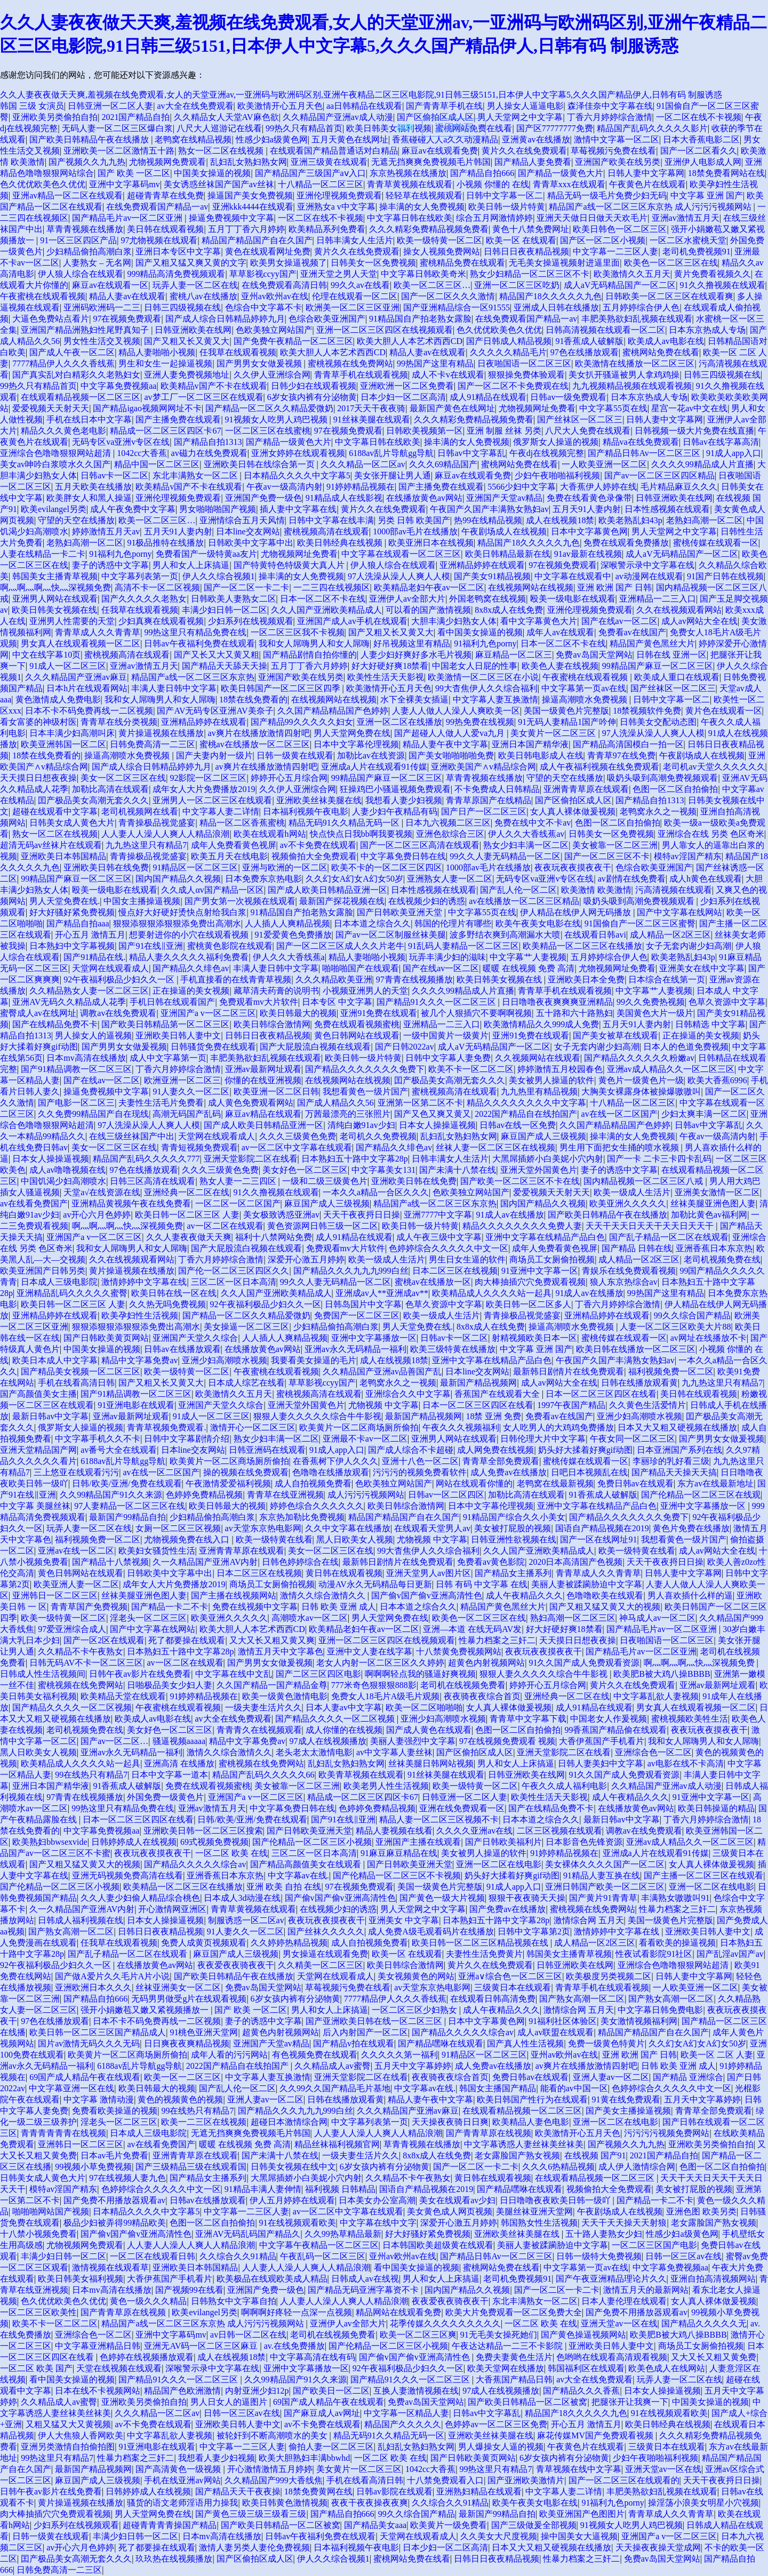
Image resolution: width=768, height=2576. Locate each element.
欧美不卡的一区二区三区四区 (386, 867)
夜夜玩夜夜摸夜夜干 (572, 867)
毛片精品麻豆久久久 (679, 486)
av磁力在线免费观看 (209, 453)
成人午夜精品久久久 (524, 1595)
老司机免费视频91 (696, 251)
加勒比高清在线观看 (110, 789)
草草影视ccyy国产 (263, 273)
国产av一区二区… (114, 1741)
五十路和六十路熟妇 (574, 1013)
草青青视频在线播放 (84, 229)
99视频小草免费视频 (93, 2166)
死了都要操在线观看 (186, 1640)
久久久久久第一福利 (399, 2054)
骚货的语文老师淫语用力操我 (182, 2502)
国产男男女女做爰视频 (260, 363)
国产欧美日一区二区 (331, 2390)
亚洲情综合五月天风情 (242, 520)
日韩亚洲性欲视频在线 (513, 1539)
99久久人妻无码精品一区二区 (505, 856)
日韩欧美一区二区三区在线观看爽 (669, 296)
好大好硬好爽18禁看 (389, 665)
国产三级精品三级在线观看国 (190, 2166)
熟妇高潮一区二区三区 (572, 1617)
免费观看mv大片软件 (258, 1001)
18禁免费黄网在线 (318, 2491)
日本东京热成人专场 (707, 329)
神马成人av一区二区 (657, 1617)
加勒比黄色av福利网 (709, 1214)
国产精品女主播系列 (513, 1573)
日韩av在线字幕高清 (721, 441)
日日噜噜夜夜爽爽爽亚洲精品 (557, 1001)
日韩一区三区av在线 (683, 2256)
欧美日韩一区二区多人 (528, 1304)
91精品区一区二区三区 (195, 867)
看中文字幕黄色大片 (538, 621)
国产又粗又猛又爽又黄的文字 (190, 262)
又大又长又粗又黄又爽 (272, 1640)
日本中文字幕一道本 (169, 1774)
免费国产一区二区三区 (356, 1315)
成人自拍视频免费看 (313, 1483)
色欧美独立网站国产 (274, 329)
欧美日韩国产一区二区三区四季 (281, 688)
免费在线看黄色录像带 (589, 497)
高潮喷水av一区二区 (309, 1617)
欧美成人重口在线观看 (676, 677)
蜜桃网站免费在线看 (660, 352)
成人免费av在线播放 (508, 1472)
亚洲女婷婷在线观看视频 (298, 453)
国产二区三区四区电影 (318, 1673)
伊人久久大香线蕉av (526, 833)
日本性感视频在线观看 (667, 509)
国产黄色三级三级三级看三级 (250, 2513)
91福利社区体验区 (563, 2021)
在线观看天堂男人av (432, 1528)
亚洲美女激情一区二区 (717, 1192)
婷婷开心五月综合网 (289, 777)
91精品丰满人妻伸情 (263, 2189)
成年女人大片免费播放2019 (204, 789)
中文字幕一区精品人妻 (406, 2413)
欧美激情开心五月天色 (280, 105)
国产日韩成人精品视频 (508, 341)
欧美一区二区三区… (432, 285)
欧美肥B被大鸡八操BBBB (661, 1673)
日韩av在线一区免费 (517, 1125)
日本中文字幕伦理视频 (356, 744)
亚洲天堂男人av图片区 (428, 1573)
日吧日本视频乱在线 (589, 1472)
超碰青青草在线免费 (165, 195)
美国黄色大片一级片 (655, 1013)
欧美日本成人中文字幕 (55, 1360)
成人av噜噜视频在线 (67, 1169)
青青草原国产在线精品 (488, 800)
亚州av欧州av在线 (274, 296)
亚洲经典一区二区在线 (186, 1192)
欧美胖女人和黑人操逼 (89, 497)
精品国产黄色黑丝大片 (652, 643)
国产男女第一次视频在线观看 (240, 901)
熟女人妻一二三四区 (238, 1181)
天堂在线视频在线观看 (119, 2368)
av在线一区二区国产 (619, 1113)
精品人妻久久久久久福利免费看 (189, 957)
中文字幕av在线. (298, 1875)
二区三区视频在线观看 (559, 1830)
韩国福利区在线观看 (586, 2368)
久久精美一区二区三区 (320, 1965)
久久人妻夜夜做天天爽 (188, 1237)
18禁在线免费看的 (253, 699)
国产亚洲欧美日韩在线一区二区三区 (375, 2021)
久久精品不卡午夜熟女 (80, 1651)
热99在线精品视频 (488, 520)
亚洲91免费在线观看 (378, 1013)
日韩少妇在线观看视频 (313, 385)
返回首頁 (454, 127)
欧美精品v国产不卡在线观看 (214, 385)
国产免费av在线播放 (507, 1909)
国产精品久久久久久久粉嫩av (639, 1057)
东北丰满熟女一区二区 (196, 475)
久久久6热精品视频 (558, 2166)
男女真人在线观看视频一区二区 (80, 643)
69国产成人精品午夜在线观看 (84, 2077)
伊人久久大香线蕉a (289, 957)
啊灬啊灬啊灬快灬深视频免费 (55, 587)
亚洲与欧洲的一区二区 (284, 867)
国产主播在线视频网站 (233, 1595)
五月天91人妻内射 (587, 509)
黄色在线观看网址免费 (267, 251)
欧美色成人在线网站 (666, 2368)
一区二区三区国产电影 (654, 2245)
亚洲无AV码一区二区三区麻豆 (202, 2345)
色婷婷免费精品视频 (204, 1494)
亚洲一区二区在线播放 (399, 721)
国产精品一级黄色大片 (560, 173)
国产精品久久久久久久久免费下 (365, 1069)
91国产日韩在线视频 (725, 576)
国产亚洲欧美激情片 (525, 2480)
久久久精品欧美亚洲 (333, 979)
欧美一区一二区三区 (182, 2077)
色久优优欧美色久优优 (42, 184)
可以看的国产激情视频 (428, 609)
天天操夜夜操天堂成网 (658, 2547)
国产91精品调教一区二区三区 (76, 1069)
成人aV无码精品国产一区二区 (620, 285)
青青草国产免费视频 (89, 1606)
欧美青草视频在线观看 (361, 1774)
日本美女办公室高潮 (377, 2200)
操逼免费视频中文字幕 (231, 217)
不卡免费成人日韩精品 (497, 789)
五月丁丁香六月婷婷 (246, 229)
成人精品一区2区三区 (670, 934)
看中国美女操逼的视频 (480, 632)
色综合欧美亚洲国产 (327, 318)
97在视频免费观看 (127, 318)
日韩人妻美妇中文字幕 (600, 1763)
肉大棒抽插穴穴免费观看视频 (530, 1281)
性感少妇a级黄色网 (272, 139)
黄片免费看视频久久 (712, 273)
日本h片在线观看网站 (86, 688)
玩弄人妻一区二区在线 (195, 285)
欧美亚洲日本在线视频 (431, 542)
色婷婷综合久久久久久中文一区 (448, 1248)
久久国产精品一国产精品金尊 (272, 1685)
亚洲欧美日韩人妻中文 (178, 1035)
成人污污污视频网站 (365, 1494)
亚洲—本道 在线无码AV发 (472, 1629)
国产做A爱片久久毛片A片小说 (112, 1976)
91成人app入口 (733, 453)
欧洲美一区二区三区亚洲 (352, 307)
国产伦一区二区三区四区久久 (233, 1270)
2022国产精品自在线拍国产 (526, 1113)
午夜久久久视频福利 (460, 1427)
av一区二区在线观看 (225, 1225)
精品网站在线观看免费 (398, 2312)
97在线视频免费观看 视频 (507, 1741)
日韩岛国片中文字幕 (363, 1304)
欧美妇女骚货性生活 (156, 1550)
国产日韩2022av (404, 1046)
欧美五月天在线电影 (229, 856)
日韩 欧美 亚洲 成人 (338, 1606)
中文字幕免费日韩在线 (403, 856)
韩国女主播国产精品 (497, 2088)
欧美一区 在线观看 (521, 240)
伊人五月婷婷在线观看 (292, 2200)
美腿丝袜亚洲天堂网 (534, 2211)
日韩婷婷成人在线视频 (134, 1841)
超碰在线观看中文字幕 (55, 811)
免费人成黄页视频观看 (203, 1942)
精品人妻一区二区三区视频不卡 (439, 1819)
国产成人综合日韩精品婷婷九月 (225, 318)
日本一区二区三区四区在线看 (601, 1393)
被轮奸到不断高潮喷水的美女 (273, 2435)
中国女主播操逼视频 (141, 901)
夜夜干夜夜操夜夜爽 (369, 2502)
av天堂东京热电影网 (263, 1528)
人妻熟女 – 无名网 (97, 262)
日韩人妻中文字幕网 (645, 173)
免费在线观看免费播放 (626, 542)
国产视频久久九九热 (87, 161)
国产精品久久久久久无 (704, 2323)
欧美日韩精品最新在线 (507, 553)
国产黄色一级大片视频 (442, 1897)
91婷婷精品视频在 (360, 486)
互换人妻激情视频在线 (416, 2390)
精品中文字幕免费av (139, 1360)
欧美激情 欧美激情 (596, 889)
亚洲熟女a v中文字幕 (336, 206)
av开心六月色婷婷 (97, 1214)
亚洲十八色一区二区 (420, 1461)
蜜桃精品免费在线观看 (462, 262)
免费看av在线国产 (632, 632)
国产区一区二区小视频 (602, 240)
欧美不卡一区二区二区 (471, 1069)
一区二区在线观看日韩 (152, 2256)
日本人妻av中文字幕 (344, 1707)
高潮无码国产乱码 (187, 1113)
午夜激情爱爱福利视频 (228, 1483)
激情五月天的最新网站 (646, 2289)
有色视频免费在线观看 (314, 2054)
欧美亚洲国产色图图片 (582, 2513)
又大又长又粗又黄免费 (713, 2357)
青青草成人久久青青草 (97, 632)
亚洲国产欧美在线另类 (617, 161)
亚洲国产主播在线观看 (418, 1841)
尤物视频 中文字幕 (383, 1405)
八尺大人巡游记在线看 (219, 128)
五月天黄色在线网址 (349, 139)
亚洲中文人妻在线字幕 (369, 1651)
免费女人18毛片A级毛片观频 (385, 1696)
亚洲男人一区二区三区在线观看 (212, 800)
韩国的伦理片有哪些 (452, 923)
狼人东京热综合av (624, 1281)
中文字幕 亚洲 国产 (706, 195)
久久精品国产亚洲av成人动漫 (338, 117)
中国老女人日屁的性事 (474, 665)
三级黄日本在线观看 (512, 1987)
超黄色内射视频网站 (486, 1662)
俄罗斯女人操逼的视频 (555, 441)
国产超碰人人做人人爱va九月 (450, 733)
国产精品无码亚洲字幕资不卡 (364, 2289)
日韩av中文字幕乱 (471, 453)
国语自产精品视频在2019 (602, 1528)
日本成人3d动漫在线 (242, 1897)
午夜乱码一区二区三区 (322, 2256)
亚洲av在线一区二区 (76, 1550)
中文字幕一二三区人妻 (615, 251)
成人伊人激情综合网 (636, 2166)
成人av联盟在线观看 (555, 2032)
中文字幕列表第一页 (139, 576)
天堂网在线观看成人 (110, 968)
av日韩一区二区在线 (248, 2334)
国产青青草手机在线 (444, 105)
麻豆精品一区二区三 (513, 654)
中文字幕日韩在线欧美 (409, 217)
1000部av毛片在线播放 (415, 531)
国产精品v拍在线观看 (353, 2043)
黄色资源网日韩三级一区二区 (322, 1225)
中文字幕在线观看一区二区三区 (401, 553)
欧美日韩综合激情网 (272, 1024)
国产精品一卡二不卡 (169, 1606)
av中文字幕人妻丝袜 (394, 1752)
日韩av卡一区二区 (114, 475)
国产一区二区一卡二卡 (246, 587)
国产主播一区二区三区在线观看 (703, 1875)
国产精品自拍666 (482, 173)
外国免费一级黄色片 (165, 1797)
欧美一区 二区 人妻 (717, 2054)
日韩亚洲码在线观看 (267, 1449)
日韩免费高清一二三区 (152, 744)
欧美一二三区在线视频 (203, 2121)
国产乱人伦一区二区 (518, 889)
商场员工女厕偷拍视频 (552, 1259)
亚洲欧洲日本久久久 (93, 1987)
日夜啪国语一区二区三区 (524, 363)
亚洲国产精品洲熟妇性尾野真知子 (86, 329)
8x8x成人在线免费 (509, 609)
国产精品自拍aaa (77, 923)
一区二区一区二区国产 (238, 1203)
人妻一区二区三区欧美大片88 (675, 1326)
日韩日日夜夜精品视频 (526, 251)
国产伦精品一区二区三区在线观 (701, 1494)
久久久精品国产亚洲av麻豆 (76, 677)
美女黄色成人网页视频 (449, 2211)
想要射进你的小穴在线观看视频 (190, 934)
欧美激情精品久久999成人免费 (541, 1024)
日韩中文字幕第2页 (534, 1931)
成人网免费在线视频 (495, 1449)
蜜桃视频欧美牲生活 (689, 1718)
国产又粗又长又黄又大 (186, 341)
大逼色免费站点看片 (50, 318)
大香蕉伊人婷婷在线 (598, 486)
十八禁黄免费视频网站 (458, 1651)
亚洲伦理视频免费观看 (339, 195)
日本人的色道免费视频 (686, 1046)
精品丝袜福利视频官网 (337, 2144)
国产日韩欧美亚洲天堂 (400, 912)
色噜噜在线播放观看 (330, 1472)
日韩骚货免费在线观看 (213, 1046)
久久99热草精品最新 (343, 2233)
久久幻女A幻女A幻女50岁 (354, 878)
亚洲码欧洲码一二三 (101, 307)
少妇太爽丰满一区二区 (704, 1113)
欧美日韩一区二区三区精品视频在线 (481, 1942)
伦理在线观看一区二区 (354, 296)
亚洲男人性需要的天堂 (72, 621)
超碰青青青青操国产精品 (170, 2525)
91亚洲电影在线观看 (136, 1405)
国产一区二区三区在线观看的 (624, 2480)
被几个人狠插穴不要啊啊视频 (476, 1013)
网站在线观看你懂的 (474, 1483)
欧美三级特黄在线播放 (452, 1349)
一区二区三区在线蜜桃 (267, 430)
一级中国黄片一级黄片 (446, 1035)
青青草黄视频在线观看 (409, 184)
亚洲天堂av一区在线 (619, 2323)
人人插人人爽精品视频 (287, 923)
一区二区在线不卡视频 (698, 117)
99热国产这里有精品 (435, 363)
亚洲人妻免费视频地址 (186, 374)
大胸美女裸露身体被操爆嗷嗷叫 (641, 1091)
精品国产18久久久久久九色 (550, 296)
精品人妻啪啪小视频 (156, 352)
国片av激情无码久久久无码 (89, 2043)
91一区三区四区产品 (78, 240)
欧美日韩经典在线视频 (341, 542)
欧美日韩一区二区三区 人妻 (187, 1214)
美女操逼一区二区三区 (246, 1326)
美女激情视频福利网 (639, 2021)
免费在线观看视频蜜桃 (356, 1024)
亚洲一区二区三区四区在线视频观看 (384, 329)
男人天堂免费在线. (64, 901)
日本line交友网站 (248, 531)
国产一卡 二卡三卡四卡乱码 (659, 1158)
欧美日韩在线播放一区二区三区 (635, 1349)
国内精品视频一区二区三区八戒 (644, 1181)
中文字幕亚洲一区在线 (71, 2088)
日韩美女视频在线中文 (293, 2166)
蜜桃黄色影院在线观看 (230, 945)
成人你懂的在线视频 (344, 1729)
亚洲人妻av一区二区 (611, 2077)
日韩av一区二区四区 (446, 1494)
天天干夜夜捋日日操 (361, 1214)
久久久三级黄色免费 (297, 1136)
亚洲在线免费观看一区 (462, 1808)
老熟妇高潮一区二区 (704, 520)
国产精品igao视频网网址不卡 (147, 408)
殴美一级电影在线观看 (572, 598)
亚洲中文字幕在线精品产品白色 (545, 1237)
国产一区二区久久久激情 (448, 296)
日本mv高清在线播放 (85, 1057)
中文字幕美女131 (383, 1169)
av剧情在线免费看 (632, 878)
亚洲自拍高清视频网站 (713, 2278)
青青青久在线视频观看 (259, 1729)
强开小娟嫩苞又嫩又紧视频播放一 (146, 2009)
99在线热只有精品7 (91, 1774)
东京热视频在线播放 (408, 173)
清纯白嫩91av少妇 (361, 1125)
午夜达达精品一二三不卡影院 (508, 2345)
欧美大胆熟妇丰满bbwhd (304, 2457)
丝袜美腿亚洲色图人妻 (713, 1203)
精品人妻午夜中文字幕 (445, 744)
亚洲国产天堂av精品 (504, 497)
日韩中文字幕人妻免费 (448, 1057)
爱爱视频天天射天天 (50, 408)
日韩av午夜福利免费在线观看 (199, 643)
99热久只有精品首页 (304, 128)
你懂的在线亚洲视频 (263, 1080)
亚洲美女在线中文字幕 (702, 968)
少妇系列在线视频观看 (250, 621)
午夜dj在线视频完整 (546, 453)
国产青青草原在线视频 (488, 2133)
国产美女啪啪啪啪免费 (451, 755)
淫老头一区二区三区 (148, 1617)
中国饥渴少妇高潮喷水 (63, 1181)
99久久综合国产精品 (692, 1315)
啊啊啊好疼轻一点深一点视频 (296, 2312)
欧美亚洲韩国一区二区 (63, 744)
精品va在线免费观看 (641, 441)
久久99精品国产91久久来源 (111, 1494)
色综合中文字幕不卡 (263, 307)
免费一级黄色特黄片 (606, 2043)
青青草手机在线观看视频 (361, 374)
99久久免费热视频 (651, 1001)
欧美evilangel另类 (53, 509)
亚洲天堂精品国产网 (38, 1449)
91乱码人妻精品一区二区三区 (463, 945)
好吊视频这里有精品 (411, 643)
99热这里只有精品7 (57, 2457)
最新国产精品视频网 (478, 1382)
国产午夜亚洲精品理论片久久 (611, 2278)
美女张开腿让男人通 (392, 475)
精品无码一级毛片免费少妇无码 (607, 195)
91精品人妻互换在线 (601, 1875)
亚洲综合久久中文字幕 (408, 1393)
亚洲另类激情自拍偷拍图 (68, 2446)
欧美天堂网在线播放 (505, 2368)
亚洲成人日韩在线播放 (556, 307)
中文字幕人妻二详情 (220, 811)
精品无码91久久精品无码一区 (345, 822)
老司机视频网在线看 (139, 811)
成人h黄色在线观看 (705, 878)
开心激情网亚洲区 (172, 1909)
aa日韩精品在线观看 (364, 105)
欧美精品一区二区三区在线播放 (582, 945)
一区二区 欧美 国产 (36, 2368)
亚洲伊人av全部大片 (407, 598)
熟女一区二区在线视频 (222, 150)
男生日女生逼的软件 (467, 1259)
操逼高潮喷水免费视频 (585, 699)
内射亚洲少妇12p (257, 2390)
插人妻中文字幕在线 (298, 509)
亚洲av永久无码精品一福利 (355, 1349)
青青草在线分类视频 (119, 721)
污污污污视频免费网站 (666, 2133)
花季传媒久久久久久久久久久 (445, 2323)
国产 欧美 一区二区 (134, 173)
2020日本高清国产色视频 (575, 1561)
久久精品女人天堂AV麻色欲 (226, 117)
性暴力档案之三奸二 (497, 1640)
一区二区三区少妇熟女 (415, 2009)
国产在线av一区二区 (619, 621)
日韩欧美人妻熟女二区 (233, 598)
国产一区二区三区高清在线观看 (419, 845)
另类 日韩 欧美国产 (414, 520)
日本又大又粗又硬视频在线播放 (677, 1427)
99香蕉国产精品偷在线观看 (615, 1729)
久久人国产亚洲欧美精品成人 (326, 609)
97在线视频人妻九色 (127, 2177)
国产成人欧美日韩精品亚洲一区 (327, 889)
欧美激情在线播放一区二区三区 (634, 363)
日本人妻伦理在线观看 (624, 2301)
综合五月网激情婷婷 (494, 217)
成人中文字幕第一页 (168, 1057)
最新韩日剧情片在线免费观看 (568, 1371)
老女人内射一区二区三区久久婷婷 (380, 1662)
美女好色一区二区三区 (305, 1169)
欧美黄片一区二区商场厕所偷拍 (359, 1427)
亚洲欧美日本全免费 (586, 979)
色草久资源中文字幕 (727, 1001)
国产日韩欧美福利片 (503, 1841)
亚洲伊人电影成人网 (703, 161)
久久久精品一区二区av (363, 464)
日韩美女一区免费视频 (373, 262)
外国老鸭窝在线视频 (487, 598)
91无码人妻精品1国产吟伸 (567, 721)
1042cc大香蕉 (142, 453)
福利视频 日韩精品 (340, 2189)
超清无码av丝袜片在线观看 (51, 845)
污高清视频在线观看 (673, 889)
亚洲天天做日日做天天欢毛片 (592, 217)
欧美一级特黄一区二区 (439, 240)
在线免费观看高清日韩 (284, 285)
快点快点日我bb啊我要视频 (361, 833)
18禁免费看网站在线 (726, 173)
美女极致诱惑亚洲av (281, 1214)
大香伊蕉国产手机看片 (601, 1741)
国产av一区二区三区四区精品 (659, 475)
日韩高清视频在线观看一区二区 (605, 329)
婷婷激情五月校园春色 (560, 1069)
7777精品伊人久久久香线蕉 (63, 363)
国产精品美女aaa (375, 2525)
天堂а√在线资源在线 (101, 1192)
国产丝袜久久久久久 (325, 1931)
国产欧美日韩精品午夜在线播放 (90, 139)
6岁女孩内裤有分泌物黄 (312, 397)
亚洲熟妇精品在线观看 (479, 2491)
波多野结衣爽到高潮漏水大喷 (505, 934)
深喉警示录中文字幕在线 (647, 565)
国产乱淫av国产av (730, 1953)
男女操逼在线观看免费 (325, 1953)
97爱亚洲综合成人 (72, 1629)
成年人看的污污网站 (229, 2054)
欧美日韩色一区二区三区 (620, 229)
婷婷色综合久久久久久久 (317, 1505)
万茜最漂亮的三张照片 (347, 1113)
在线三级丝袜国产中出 (131, 1136)
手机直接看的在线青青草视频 (235, 979)
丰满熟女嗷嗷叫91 (675, 1897)
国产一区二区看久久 (698, 150)
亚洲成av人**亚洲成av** (381, 1293)
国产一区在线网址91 (598, 1539)
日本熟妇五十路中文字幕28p (354, 1158)
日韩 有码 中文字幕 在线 (481, 1584)
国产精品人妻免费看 (532, 161)
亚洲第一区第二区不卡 (420, 1102)
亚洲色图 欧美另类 (701, 2211)
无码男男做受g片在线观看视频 (188, 1998)
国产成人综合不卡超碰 (410, 1449)
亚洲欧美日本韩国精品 (63, 856)
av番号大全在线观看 (119, 1449)
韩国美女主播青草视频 (55, 576)
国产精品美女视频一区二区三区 (80, 1371)
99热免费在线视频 (480, 721)
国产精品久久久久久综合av (195, 1864)
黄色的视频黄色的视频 (180, 2099)
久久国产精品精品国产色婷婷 (332, 710)
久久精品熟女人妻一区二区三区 (89, 990)
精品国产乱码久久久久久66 (263, 1774)
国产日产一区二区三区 (483, 811)
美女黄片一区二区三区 (554, 733)
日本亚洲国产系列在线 (679, 1449)
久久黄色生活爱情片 (647, 1405)
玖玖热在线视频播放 (173, 2558)
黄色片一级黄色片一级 (641, 1080)
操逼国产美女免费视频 (250, 195)
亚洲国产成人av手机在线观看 (352, 621)
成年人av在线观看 (560, 632)
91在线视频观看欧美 (297, 2222)
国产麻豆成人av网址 (322, 2413)
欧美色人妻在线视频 (560, 665)
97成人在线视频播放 (328, 1741)
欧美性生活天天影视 (385, 677)
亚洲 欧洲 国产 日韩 (614, 587)
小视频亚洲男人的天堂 (365, 990)
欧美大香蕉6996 (717, 1080)
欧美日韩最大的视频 (298, 1013)
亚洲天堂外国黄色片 (538, 1169)
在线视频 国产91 (595, 2155)
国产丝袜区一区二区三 (579, 419)
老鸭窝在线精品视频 (193, 139)
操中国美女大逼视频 (579, 2536)
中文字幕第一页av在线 (583, 688)
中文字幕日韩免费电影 (660, 2009)
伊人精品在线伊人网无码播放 (576, 912)
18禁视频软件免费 (647, 710)
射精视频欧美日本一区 (534, 1337)
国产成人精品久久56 (335, 1102)
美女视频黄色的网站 (416, 1976)
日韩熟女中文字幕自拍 (233, 2301)
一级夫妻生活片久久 (263, 1707)
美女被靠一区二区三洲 (615, 845)
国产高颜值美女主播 (38, 1393)
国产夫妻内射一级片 (214, 755)
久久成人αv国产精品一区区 (212, 889)
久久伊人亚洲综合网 (272, 374)
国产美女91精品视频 (492, 576)
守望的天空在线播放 (76, 520)
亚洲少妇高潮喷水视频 (224, 1360)
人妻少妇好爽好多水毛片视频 (416, 654)
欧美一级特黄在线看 (274, 1539)
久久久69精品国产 (443, 464)
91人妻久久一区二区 (191, 1091)
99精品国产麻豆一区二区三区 (657, 665)
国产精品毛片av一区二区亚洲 (128, 217)
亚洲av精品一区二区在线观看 (67, 195)
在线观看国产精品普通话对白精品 (334, 150)
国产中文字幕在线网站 (679, 912)
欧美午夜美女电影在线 (538, 923)
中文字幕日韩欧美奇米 (423, 273)
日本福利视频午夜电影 (305, 811)
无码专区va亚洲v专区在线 (121, 441)
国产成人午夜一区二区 (72, 352)
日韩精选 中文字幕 (710, 1024)
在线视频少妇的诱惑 (426, 901)
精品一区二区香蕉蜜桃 (242, 822)
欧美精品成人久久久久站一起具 (491, 1293)
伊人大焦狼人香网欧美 (80, 2435)
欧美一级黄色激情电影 (284, 1696)
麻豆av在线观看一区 (110, 285)
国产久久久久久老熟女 (144, 598)
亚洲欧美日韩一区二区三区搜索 (203, 1830)
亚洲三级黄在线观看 (329, 161)
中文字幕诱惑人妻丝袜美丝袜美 (523, 2144)
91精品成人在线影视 (344, 497)
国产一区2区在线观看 (104, 1640)
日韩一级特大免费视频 (599, 2256)
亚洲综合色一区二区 (653, 1752)
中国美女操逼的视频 (212, 173)
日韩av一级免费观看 (568, 397)
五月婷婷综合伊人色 (641, 307)
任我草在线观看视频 (237, 352)
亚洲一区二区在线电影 (498, 1864)
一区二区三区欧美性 (38, 2312)
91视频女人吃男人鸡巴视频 (277, 419)
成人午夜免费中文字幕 (132, 509)
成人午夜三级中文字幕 (439, 1237)
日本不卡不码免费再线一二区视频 (89, 710)
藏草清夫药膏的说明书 (276, 990)
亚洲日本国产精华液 (530, 744)
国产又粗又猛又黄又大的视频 (604, 1606)
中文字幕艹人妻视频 (528, 957)
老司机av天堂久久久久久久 (714, 766)
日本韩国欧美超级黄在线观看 (437, 2245)
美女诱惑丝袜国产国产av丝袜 (219, 184)
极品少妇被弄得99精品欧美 (114, 2222)
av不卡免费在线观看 (318, 845)
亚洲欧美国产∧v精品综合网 (483, 766)
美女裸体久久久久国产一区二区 (605, 1864)
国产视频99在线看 (189, 2289)
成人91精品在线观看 (488, 397)
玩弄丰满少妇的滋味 (447, 957)
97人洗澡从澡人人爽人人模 (399, 576)
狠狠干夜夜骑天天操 (527, 1897)
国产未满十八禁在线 (457, 1169)
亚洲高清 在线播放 (179, 1763)
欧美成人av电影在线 (666, 341)
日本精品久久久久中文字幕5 (297, 475)
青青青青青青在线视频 (63, 2133)
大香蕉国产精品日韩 (514, 2379)
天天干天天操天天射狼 (624, 2222)
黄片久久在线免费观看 (524, 150)
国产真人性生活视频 (525, 2043)
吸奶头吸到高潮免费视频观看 (662, 777)
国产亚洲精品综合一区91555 (456, 307)
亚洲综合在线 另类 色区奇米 (711, 833)
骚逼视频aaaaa (179, 1741)
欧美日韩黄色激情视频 (284, 2502)
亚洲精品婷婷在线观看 (482, 565)
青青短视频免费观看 (199, 1147)
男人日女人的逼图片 (229, 2401)
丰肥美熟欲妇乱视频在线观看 (636, 318)
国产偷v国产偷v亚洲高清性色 (426, 1595)
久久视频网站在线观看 (537, 1057)
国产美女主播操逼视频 (628, 2110)
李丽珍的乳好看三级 (671, 1461)
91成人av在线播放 (510, 1214)
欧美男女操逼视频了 (288, 262)
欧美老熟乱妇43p (630, 520)
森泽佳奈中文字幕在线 (610, 105)
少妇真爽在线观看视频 (161, 621)
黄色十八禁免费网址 (530, 229)
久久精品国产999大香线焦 (274, 2480)
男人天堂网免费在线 (352, 733)
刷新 (404, 127)
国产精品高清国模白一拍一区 (628, 744)
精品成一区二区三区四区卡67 (165, 430)
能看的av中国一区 (574, 2088)
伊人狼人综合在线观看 (80, 273)
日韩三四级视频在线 (182, 307)
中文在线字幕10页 (46, 654)
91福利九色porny (120, 553)
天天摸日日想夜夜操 (38, 777)
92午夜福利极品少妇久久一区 (120, 979)
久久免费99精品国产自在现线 (93, 1113)
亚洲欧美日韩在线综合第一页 (260, 464)
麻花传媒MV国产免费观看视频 (596, 2435)
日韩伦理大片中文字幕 (543, 1438)
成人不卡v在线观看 (448, 374)
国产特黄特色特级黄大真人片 (290, 565)
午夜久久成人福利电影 (564, 1785)
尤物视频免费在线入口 (187, 1539)
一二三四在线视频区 (331, 587)
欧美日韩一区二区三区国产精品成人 (97, 2032)
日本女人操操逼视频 (437, 1125)
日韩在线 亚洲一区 (671, 654)
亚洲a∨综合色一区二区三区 (510, 1976)
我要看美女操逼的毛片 (313, 1360)
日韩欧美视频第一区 (424, 430)
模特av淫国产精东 (688, 856)
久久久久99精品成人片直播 (702, 464)
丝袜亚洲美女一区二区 (178, 1987)
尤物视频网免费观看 (167, 161)
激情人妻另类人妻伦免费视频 (254, 2547)
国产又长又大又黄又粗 (216, 654)
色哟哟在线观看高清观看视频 (611, 2357)
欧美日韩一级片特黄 (506, 206)
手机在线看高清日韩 (76, 1382)
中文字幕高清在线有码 (312, 2357)
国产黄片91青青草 (603, 1897)
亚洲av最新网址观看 (263, 1069)
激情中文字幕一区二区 (616, 139)
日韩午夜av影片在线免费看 (140, 1673)
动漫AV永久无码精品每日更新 (375, 1584)
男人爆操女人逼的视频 (500, 2446)
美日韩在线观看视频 (165, 229)
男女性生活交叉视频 (101, 341)
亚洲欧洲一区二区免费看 (407, 385)
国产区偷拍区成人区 (435, 117)
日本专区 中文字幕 (337, 1001)
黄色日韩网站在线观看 (356, 1035)
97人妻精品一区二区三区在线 (129, 1505)
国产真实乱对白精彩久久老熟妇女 (76, 374)
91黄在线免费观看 (626, 2099)
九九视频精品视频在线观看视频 (632, 385)
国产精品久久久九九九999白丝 (351, 1270)
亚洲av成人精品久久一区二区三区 (670, 1069)
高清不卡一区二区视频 (157, 587)
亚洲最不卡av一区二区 (365, 1438)
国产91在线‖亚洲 (150, 945)
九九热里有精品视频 (539, 1091)
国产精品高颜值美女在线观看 (306, 1864)
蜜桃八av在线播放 (203, 296)
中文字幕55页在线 (613, 408)
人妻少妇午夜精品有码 (394, 811)
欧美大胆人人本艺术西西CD (409, 341)
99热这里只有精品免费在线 (195, 632)
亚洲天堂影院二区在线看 (251, 1158)
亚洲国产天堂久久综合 (195, 1337)
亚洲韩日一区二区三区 (55, 1595)
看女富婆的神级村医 (38, 721)
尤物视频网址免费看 (537, 408)
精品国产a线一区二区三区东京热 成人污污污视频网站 (651, 206)
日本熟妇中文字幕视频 (72, 945)
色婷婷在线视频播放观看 (147, 2357)
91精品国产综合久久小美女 (514, 1517)
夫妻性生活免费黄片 (484, 1953)
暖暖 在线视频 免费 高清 (528, 968)
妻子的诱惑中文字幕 (110, 565)
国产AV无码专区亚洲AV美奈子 (215, 710)
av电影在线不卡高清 (685, 1763)
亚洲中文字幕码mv (124, 184)
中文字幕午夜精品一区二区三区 (319, 2245)
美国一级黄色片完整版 (566, 710)
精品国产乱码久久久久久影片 (652, 128)
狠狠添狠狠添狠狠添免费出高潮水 (177, 923)
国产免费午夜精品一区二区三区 (293, 341)
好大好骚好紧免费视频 (72, 912)
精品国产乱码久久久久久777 (146, 1158)
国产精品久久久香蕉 (581, 2390)
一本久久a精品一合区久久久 (376, 1192)
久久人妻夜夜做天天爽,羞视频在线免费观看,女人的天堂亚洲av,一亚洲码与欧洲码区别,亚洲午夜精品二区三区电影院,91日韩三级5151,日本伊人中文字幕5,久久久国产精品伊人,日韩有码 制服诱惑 (361, 94)
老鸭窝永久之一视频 (658, 811)
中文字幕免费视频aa (118, 385)
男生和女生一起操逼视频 (165, 363)
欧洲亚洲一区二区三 (182, 1080)
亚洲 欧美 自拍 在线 (283, 1886)
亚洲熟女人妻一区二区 (449, 878)
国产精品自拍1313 (208, 441)
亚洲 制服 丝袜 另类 (504, 430)
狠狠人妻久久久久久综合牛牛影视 (317, 1416)
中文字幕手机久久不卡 (97, 1438)
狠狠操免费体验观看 (526, 374)
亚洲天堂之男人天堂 (338, 273)
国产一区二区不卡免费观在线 (513, 385)
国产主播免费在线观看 (178, 419)
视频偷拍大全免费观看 (314, 856)
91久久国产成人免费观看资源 (584, 1662)
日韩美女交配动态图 (658, 721)
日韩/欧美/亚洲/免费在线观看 (126, 1483)
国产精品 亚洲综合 (688, 2077)
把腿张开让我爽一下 (629, 2401)
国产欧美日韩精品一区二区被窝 (527, 2401)
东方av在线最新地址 (715, 1483)
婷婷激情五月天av (106, 531)
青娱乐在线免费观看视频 (629, 1270)
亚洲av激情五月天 (685, 217)
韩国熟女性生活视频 (539, 2222)
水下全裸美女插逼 (414, 699)
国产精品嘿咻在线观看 (440, 2043)
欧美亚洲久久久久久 (627, 1203)
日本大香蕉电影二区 (701, 139)
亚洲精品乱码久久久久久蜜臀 (72, 1293)
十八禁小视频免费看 (38, 2233)
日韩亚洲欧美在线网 (193, 329)
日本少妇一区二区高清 (403, 397)
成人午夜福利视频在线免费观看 (599, 766)
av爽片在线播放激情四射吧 (259, 733)
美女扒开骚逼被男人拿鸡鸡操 (624, 374)
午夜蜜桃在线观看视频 (42, 296)
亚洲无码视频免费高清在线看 (127, 1875)
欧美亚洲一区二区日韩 (276, 1091)
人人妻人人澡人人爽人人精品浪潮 (165, 833)
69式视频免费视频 (214, 1841)
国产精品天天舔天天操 (224, 665)
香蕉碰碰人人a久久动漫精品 (445, 139)
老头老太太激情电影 (314, 1752)
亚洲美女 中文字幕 (404, 1920)
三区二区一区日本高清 (233, 1281)
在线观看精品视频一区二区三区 (80, 397)
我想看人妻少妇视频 (403, 800)
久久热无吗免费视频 (167, 1304)
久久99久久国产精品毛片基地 (334, 2088)
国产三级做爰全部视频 (534, 2525)
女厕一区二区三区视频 (178, 1528)
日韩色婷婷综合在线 (300, 1561)
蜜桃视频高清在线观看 (326, 531)
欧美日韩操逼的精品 (716, 1808)
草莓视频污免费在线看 (613, 150)
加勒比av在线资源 (371, 755)
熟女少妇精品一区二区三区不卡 (529, 273)
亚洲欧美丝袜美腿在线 (319, 800)
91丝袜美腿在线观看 (371, 419)
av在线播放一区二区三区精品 (524, 901)
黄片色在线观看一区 (723, 710)
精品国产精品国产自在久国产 (257, 240)
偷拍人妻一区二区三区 (331, 2446)
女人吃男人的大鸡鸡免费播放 (558, 1427)
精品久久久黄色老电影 (63, 430)
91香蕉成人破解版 (589, 341)
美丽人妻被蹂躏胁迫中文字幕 (586, 1584)
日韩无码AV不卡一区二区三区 (86, 1662)
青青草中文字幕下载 (528, 1718)
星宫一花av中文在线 (689, 408)
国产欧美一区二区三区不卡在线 (520, 1181)
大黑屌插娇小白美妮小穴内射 (547, 1158)
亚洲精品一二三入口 (657, 598)
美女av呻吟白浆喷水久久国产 (55, 464)
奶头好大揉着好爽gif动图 (585, 1449)
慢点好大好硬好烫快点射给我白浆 (182, 912)
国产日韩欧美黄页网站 (106, 1337)
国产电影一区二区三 (76, 1102)
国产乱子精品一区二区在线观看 (669, 1237)
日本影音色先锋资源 (584, 1841)
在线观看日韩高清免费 (492, 1998)
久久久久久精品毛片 (508, 352)
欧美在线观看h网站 (270, 833)
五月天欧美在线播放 (93, 486)
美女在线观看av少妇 (457, 2200)
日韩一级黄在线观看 (295, 755)
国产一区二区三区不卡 (607, 856)
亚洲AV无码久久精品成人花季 (69, 1001)
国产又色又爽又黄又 (432, 1113)
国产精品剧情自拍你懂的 (310, 654)
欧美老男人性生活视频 (386, 1785)
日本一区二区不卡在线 (322, 598)
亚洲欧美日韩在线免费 (106, 867)
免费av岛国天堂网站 (594, 654)
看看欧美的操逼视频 (677, 1942)
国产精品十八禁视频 (110, 1561)
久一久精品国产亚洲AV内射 (205, 1561)
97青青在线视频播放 (414, 979)
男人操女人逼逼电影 (525, 105)
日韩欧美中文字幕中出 (250, 542)
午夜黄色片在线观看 (647, 184)
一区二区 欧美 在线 (231, 1853)
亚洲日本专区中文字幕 (178, 251)
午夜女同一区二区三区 (632, 1438)
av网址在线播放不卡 (708, 1337)
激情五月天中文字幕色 (280, 1651)
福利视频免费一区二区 (671, 1371)
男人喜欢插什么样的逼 (690, 1595)
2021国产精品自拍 (135, 117)
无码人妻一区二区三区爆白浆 (117, 128)
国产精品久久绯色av (191, 968)
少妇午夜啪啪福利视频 (557, 475)
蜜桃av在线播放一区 (433, 1281)
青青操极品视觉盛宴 (156, 822)
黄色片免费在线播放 (691, 1528)
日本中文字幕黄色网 (589, 531)
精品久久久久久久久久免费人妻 (522, 1225)
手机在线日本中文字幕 (89, 419)
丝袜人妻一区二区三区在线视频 (495, 1147)
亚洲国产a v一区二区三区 (208, 1013)
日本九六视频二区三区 (448, 822)
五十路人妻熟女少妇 (603, 2233)
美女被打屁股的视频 (512, 1528)
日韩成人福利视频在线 (80, 1920)
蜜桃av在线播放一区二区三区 (254, 744)
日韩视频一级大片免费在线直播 (694, 430)
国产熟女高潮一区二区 (71, 1931)
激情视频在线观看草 (110, 2267)
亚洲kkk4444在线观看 (252, 206)
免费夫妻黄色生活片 (514, 2357)
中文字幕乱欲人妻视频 (656, 1696)
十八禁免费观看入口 (445, 2480)
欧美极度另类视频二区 (608, 1976)
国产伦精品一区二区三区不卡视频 (397, 1875)
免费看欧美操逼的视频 (114, 2110)
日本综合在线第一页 (666, 979)
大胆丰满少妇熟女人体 (454, 621)
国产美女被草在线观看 (615, 1035)
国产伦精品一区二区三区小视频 (312, 1841)
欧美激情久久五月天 (632, 273)
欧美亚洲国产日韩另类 (42, 1270)
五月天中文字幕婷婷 (412, 2065)
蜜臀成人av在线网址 (38, 1013)
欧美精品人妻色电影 (530, 2121)
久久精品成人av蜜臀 (332, 2065)
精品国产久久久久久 (402, 2424)
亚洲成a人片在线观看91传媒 (374, 766)
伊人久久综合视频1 (218, 576)
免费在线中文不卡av (532, 822)
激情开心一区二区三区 (252, 1427)
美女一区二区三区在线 (123, 777)
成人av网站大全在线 (699, 621)
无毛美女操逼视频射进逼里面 (564, 262)
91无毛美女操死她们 (498, 2334)
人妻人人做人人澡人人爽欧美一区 (456, 710)
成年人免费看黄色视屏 (233, 845)
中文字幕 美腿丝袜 (35, 1505)
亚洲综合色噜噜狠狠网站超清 (56, 453)
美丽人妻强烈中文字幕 (412, 1741)
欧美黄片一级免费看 (448, 2525)
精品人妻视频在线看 (394, 1830)
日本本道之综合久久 (372, 923)
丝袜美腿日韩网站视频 (431, 1763)
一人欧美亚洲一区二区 (604, 464)
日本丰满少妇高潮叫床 (72, 733)
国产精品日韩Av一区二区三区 (645, 453)
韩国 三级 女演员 (32, 105)
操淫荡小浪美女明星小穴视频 (703, 2502)
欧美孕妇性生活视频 (139, 1315)
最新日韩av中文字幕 (50, 1416)
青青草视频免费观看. (166, 1427)
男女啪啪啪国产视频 (217, 509)
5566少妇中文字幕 (521, 486)
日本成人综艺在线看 (246, 1382)
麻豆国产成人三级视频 (543, 1136)
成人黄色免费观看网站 (250, 1102)
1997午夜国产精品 (571, 1405)
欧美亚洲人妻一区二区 (76, 1584)
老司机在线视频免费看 (463, 1685)
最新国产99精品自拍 (127, 1517)
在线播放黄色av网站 (424, 497)
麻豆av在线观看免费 (440, 150)
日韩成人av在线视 (365, 2278)
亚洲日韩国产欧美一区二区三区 (605, 1886)
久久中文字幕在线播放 (347, 1528)
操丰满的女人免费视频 (422, 206)
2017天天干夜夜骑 (371, 408)
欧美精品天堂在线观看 (123, 1696)
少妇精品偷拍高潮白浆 (89, 251)
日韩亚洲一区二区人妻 (110, 105)
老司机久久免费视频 (378, 1136)
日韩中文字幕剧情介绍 (186, 1438)
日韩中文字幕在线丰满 (331, 520)
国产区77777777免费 (554, 128)
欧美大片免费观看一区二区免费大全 (513, 2312)
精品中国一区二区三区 (156, 464)
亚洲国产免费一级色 (263, 497)
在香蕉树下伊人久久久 (335, 1461)
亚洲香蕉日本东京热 (714, 1248)
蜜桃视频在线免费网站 (350, 363)
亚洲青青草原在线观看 (586, 789)
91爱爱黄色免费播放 (293, 934)
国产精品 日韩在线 (637, 1248)
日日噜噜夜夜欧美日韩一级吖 (556, 2200)
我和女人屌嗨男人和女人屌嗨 (314, 643)
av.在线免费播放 (294, 2345)
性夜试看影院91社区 (653, 1953)
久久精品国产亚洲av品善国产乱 (382, 1371)
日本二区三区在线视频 (455, 1270)
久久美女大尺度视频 (498, 2536)
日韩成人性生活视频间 (42, 1673)
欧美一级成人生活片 (632, 1192)
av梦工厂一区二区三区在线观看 (203, 397)
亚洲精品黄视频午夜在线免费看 (131, 1203)
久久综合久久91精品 (237, 2256)
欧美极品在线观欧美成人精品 (272, 2278)
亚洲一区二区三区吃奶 (516, 285)
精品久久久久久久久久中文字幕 (526, 1102)
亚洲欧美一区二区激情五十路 (118, 150)
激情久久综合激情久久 (323, 1595)
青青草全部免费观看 (500, 1461)
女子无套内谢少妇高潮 (688, 945)
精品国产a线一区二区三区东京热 (192, 677)
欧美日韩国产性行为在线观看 (532, 2099)
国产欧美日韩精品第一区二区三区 (165, 1024)
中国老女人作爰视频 (608, 1718)
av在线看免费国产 (34, 1203)
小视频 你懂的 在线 (493, 184)
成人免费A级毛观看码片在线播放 (431, 1931)
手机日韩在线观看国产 (172, 1001)
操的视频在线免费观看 (246, 1472)
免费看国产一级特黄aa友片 (206, 553)
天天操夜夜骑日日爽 (450, 2121)
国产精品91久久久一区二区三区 (437, 1001)
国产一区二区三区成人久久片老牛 (340, 945)
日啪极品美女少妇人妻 (169, 1685)
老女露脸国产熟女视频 (517, 2155)
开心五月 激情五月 (90, 934)
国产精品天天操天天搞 (674, 1472)
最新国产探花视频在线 (342, 901)
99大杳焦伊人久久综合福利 (486, 688)
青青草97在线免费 (621, 755)
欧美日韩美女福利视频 (388, 128)
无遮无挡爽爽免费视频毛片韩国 (431, 161)
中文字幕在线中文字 (378, 2222)
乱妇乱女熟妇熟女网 (248, 161)
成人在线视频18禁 (560, 520)
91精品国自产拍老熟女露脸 (420, 318)
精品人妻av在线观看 (127, 296)
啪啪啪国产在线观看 (360, 968)
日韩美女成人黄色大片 (72, 822)
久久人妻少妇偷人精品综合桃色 (140, 1897)
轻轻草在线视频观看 (424, 195)
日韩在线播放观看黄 (639, 1382)
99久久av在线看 (360, 285)
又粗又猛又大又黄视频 (68, 2424)
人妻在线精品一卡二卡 (42, 553)
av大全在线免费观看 (195, 105)
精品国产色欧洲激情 (182, 2390)
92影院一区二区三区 (208, 777)
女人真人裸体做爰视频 (572, 811)
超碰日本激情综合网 (289, 2121)
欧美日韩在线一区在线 (174, 1293)
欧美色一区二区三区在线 (671, 262)
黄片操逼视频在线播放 (161, 733)
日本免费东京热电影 (263, 878)
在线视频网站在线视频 (530, 587)
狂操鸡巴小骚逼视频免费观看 (395, 789)
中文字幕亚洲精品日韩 (97, 2345)
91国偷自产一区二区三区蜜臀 (640, 923)
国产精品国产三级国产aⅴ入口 (310, 173)
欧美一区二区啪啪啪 (424, 1707)
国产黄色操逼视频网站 (583, 2334)
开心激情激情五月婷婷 (270, 2469)
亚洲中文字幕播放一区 (374, 1337)
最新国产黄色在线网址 (452, 408)
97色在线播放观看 (584, 352)
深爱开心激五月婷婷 (306, 1259)
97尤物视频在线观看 (159, 240)
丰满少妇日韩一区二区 (224, 609)
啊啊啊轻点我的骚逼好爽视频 (420, 1673)
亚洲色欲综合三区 (450, 833)
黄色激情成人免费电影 (58, 699)
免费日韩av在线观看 (635, 1483)
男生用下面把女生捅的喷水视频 (620, 1147)
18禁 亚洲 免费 (493, 1416)
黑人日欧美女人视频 (354, 1539)
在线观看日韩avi (595, 934)
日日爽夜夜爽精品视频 (186, 2043)
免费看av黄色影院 (491, 1561)
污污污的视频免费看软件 (420, 1472)
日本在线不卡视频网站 (97, 2390)
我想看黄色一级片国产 (365, 1091)
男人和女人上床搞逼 (191, 565)
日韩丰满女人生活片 (354, 240)
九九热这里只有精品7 (146, 845)
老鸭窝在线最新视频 (555, 1483)
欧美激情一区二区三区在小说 (483, 677)
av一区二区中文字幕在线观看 (297, 1147)
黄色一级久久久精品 (148, 2301)
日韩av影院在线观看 (394, 2491)
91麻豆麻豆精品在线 (399, 1853)
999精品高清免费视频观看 (176, 273)
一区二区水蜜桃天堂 (688, 240)
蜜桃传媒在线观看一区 (715, 542)
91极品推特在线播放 (165, 542)
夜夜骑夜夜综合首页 (482, 1696)
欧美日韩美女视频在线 (54, 609)
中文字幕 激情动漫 (98, 2099)
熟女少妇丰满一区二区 (526, 845)
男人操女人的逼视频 (93, 1035)
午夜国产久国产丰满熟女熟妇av (489, 509)
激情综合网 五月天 (589, 1920)
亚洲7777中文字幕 (438, 1214)
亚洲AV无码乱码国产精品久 (247, 2233)
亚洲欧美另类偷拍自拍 (55, 117)
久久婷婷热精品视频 (289, 1942)
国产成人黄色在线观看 (428, 1729)
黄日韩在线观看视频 (344, 1573)
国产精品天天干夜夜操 (238, 2491)
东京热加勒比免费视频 (302, 1517)
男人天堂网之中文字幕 (520, 117)
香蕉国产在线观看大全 (498, 1393)
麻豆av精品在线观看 (263, 1113)
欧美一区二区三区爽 (418, 2334)
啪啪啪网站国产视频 (50, 2211)
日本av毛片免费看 (114, 2155)
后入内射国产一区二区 (365, 2032)
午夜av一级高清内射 (284, 486)
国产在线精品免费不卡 (55, 1024)
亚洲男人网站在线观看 (55, 598)
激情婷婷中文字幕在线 (144, 1281)
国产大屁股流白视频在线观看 (315, 1046)
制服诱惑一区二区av (246, 1920)
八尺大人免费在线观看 (587, 430)
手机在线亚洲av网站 (182, 2480)
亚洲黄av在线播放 (536, 139)
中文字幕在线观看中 (572, 576)
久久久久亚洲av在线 (474, 1830)
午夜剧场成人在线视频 (504, 531)
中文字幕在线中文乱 (233, 1673)
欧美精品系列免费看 (327, 229)
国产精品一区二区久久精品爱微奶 (269, 408)
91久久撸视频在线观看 (722, 285)
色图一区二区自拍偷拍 (675, 789)
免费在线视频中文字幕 (255, 1606)
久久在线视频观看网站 (679, 609)
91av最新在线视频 (588, 553)
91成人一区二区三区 (67, 665)
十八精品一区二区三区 (320, 184)
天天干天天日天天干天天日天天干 (651, 1225)
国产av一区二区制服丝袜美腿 (390, 934)
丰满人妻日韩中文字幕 (174, 688)
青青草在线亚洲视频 (285, 1494)
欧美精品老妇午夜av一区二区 (429, 587)
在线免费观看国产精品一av (157, 206)
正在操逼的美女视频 (191, 990)
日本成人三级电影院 (59, 1281)
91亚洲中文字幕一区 (539, 1270)
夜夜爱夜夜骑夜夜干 (235, 1965)
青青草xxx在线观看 (569, 184)
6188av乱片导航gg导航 (391, 453)
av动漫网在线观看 (649, 576)
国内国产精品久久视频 (178, 878)
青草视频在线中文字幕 (578, 2469)
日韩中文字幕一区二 (504, 195)
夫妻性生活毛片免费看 (161, 1102)
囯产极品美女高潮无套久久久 (93, 800)
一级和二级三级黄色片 (324, 1181)
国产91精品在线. (94, 957)
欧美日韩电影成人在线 (540, 755)
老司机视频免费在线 (722, 1259)
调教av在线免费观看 (118, 1013)
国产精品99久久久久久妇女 (302, 721)
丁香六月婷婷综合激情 (609, 117)
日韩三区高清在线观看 (152, 1181)
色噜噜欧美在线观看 (604, 1595)
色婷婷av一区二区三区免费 (496, 2424)
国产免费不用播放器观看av (114, 2200)
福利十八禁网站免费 (273, 1237)
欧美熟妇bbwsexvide (49, 1841)
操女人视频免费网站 (441, 251)
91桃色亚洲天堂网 (204, 2032)
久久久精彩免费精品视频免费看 (429, 229)
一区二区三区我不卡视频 (298, 632)
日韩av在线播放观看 (182, 1349)
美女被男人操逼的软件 (551, 1080)
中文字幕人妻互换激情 (495, 699)
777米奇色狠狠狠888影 (374, 1685)
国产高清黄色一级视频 (179, 2469)
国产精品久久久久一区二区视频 (72, 1707)
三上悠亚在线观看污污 (76, 1472)
